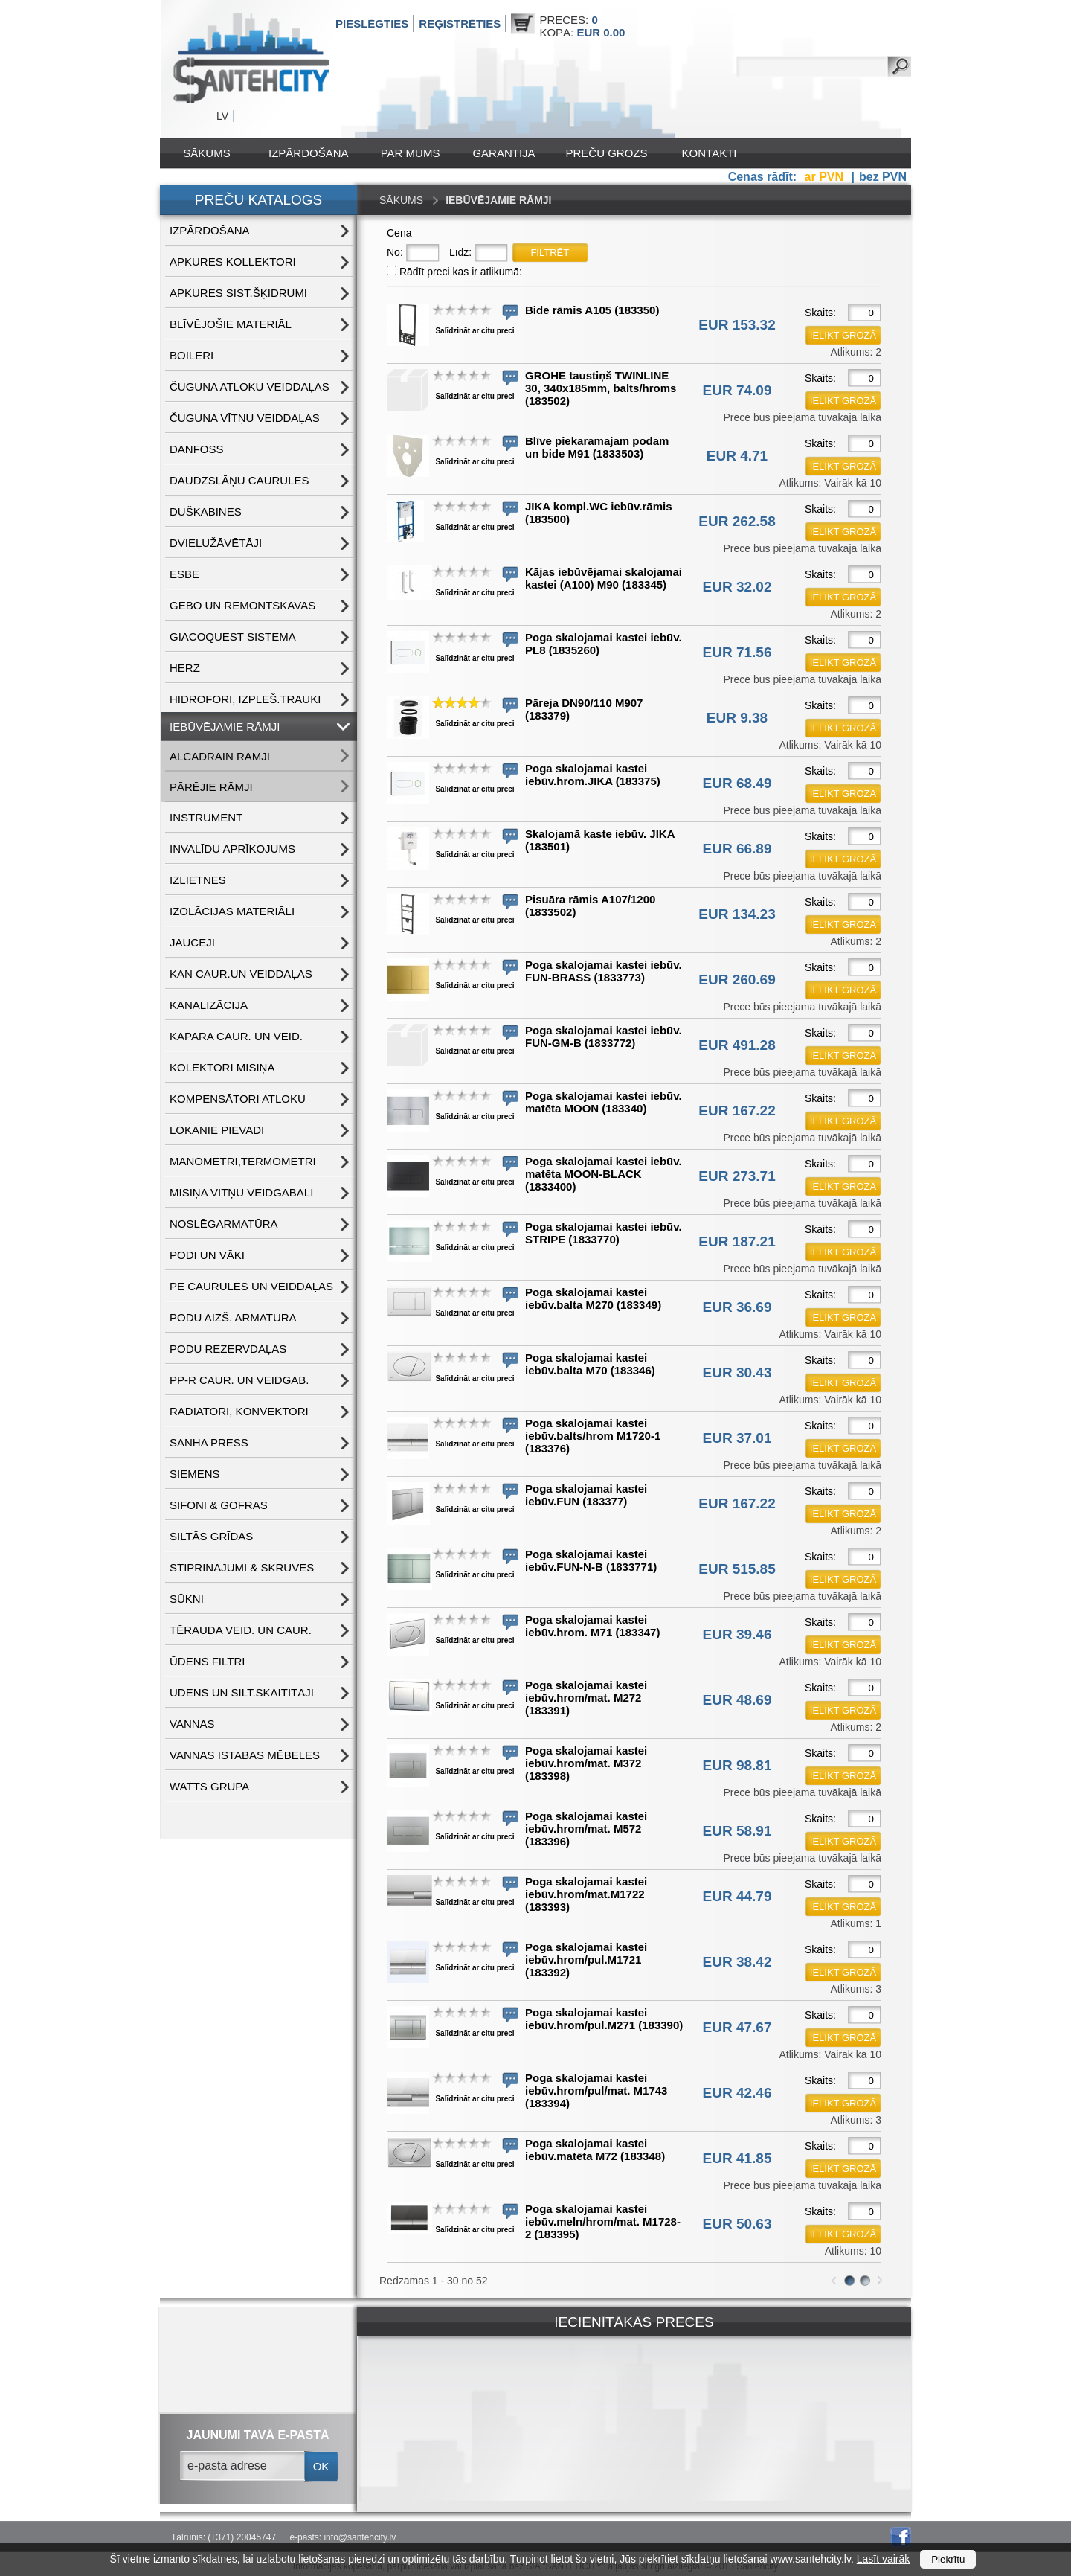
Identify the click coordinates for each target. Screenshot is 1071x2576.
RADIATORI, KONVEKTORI (239, 1411)
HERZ (185, 667)
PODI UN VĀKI (207, 1255)
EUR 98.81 (737, 1765)
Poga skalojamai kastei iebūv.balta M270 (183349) (593, 1298)
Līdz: (460, 252)
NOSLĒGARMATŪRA (224, 1223)
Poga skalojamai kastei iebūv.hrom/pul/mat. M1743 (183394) (596, 2090)
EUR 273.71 (737, 1176)
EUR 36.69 (737, 1307)
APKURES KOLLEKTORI (233, 261)
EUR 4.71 (737, 456)
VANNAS (192, 1723)
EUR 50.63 (737, 2223)
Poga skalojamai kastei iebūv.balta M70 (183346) (590, 1364)
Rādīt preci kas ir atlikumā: (460, 272)
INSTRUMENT (206, 817)
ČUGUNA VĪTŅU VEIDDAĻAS (245, 417)
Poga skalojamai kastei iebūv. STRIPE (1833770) (603, 1233)
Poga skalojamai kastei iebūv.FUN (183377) (586, 1495)
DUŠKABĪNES (206, 511)
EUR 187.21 (737, 1241)
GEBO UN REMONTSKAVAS (242, 605)
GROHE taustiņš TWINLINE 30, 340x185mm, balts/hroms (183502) (600, 388)
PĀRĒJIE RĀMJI (211, 787)
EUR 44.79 (737, 1896)
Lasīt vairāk (883, 2559)
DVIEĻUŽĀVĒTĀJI (216, 542)
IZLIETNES (198, 880)
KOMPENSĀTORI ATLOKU (238, 1098)
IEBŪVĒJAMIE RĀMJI (225, 726)
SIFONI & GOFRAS (219, 1505)
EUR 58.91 (737, 1831)
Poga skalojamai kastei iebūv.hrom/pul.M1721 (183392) (586, 1960)
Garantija (503, 153)
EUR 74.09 (737, 390)
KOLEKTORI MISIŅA (222, 1067)
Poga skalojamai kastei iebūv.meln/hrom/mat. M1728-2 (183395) (603, 2221)
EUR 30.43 (737, 1372)
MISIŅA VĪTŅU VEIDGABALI (241, 1192)
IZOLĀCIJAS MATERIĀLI (232, 911)
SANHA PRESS (209, 1442)
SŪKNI (187, 1598)
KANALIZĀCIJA (209, 1005)
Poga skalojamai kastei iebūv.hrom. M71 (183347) (592, 1625)
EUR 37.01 (737, 1438)
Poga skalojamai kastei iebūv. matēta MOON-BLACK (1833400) (603, 1174)
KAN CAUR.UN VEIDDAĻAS (241, 973)
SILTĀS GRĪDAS (211, 1536)
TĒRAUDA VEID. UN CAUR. (241, 1630)
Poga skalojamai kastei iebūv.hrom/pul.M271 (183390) (604, 2018)
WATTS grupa (209, 1786)
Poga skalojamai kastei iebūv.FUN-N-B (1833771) (591, 1560)
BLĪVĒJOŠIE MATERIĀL (231, 324)
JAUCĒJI (192, 942)
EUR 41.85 (737, 2158)
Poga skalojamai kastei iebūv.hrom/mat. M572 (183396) (586, 1829)
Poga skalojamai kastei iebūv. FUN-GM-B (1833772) (603, 1036)
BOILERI (191, 355)
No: (395, 252)
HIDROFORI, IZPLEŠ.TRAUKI (245, 699)
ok (321, 2466)
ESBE (184, 574)
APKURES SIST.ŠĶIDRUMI (238, 292)
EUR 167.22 (737, 1110)
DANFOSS (197, 449)
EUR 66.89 (737, 848)
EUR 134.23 (737, 914)
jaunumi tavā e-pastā (258, 2435)
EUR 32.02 (737, 587)
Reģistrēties (460, 23)
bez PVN (883, 176)
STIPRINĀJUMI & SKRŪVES (242, 1567)
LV (222, 116)
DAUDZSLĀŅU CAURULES (239, 480)
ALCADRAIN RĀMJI (220, 756)
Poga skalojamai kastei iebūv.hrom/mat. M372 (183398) (586, 1763)
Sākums (206, 153)
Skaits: (820, 312)
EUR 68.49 (737, 783)
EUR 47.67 (737, 2027)
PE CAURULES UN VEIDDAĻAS (251, 1286)
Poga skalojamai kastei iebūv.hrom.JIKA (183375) (592, 774)
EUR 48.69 (737, 1700)
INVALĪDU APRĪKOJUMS (232, 848)
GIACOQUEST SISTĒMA (233, 636)
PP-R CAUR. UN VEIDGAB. (239, 1380)
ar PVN (826, 176)
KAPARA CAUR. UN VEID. (236, 1036)
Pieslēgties (371, 23)
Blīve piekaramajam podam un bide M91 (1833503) (597, 447)
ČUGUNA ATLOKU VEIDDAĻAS (249, 386)
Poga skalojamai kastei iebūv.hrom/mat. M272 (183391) (586, 1698)
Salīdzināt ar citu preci (474, 331)
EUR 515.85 (737, 1569)
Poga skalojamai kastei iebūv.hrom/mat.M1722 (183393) (586, 1894)
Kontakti (709, 153)
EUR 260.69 (737, 979)
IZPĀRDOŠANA (308, 153)
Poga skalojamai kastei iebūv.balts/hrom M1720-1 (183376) (592, 1436)
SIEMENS (195, 1473)
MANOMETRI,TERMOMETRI (243, 1161)
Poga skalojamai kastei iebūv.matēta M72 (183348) (595, 2149)
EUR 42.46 (737, 2093)
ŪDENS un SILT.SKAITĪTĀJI (242, 1692)
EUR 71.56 (737, 652)
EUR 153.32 (737, 325)
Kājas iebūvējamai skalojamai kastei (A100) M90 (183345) (603, 578)
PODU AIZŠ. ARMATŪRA (233, 1317)
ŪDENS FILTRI (207, 1661)
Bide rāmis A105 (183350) (592, 310)
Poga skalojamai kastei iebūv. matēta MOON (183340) (603, 1102)
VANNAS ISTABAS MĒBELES (245, 1755)
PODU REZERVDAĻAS (228, 1348)
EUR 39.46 (737, 1634)
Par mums (410, 153)
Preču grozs (607, 153)
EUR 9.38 (737, 717)
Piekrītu (948, 2559)
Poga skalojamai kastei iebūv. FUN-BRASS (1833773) (603, 971)
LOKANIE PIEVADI (217, 1130)
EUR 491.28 (737, 1045)
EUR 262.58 (737, 521)
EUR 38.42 (737, 1962)
